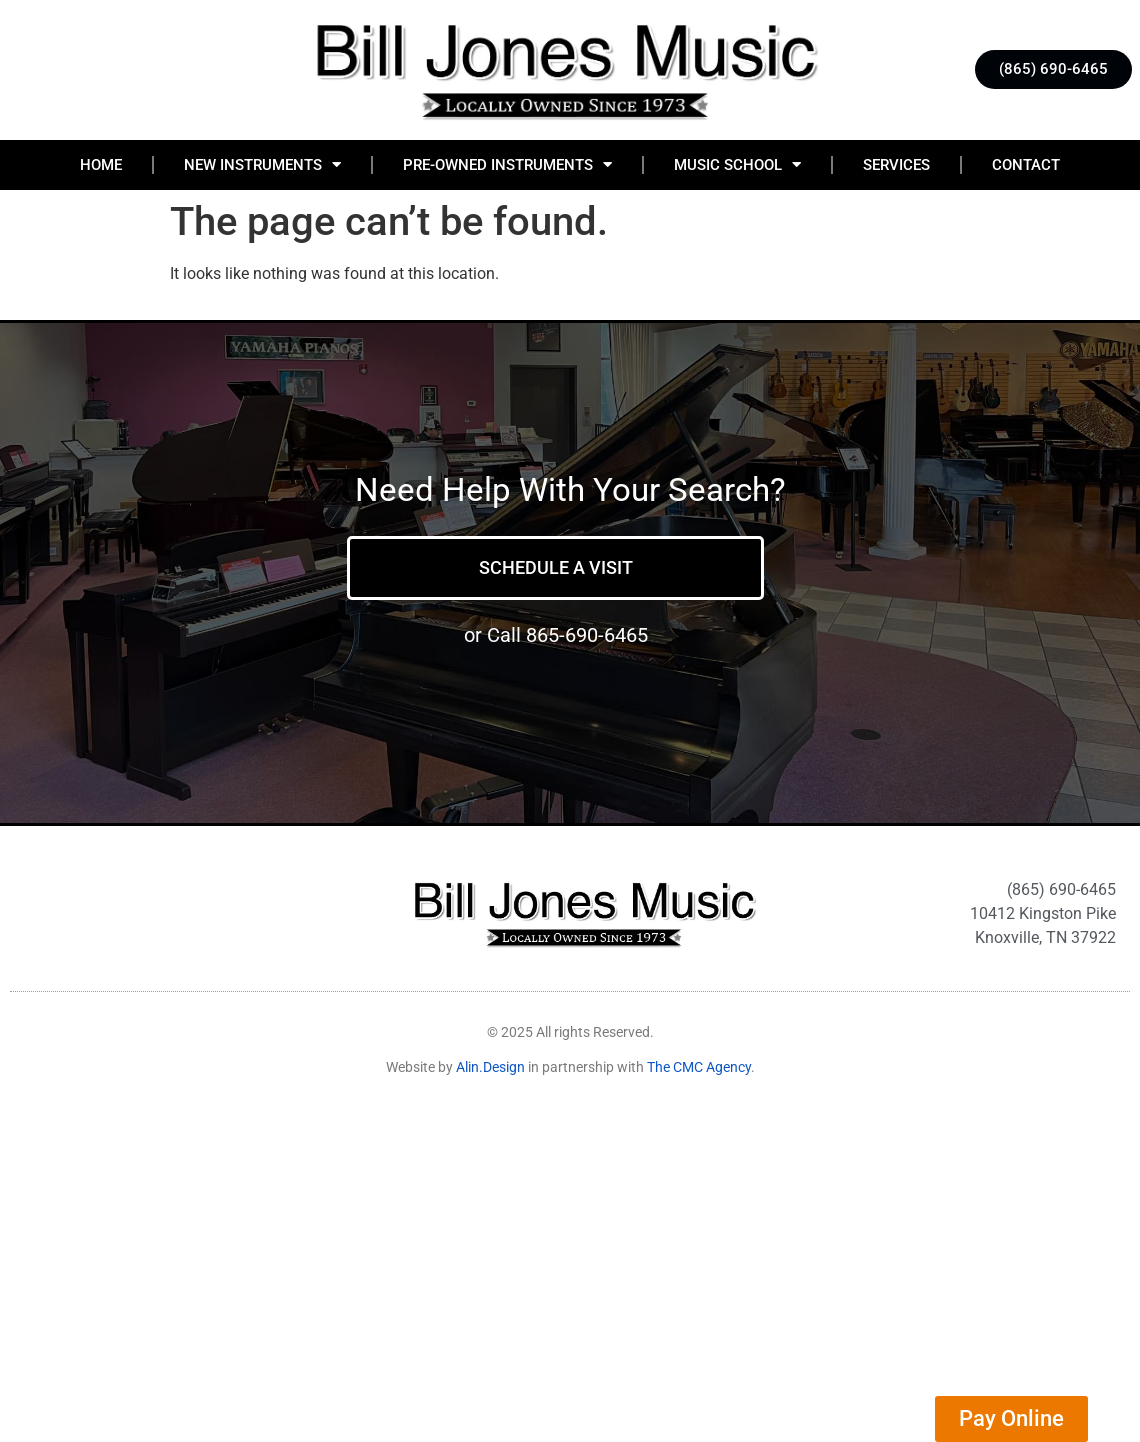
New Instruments (262, 164)
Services (896, 165)
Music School (737, 164)
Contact (1026, 165)
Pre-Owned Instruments (507, 164)
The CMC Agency (699, 1067)
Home (101, 165)
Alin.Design (490, 1067)
